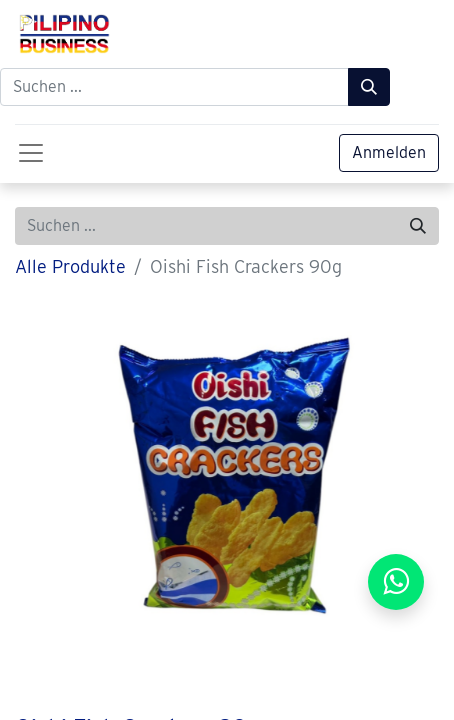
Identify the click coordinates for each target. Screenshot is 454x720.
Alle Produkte (70, 266)
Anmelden (389, 152)
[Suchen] (369, 87)
